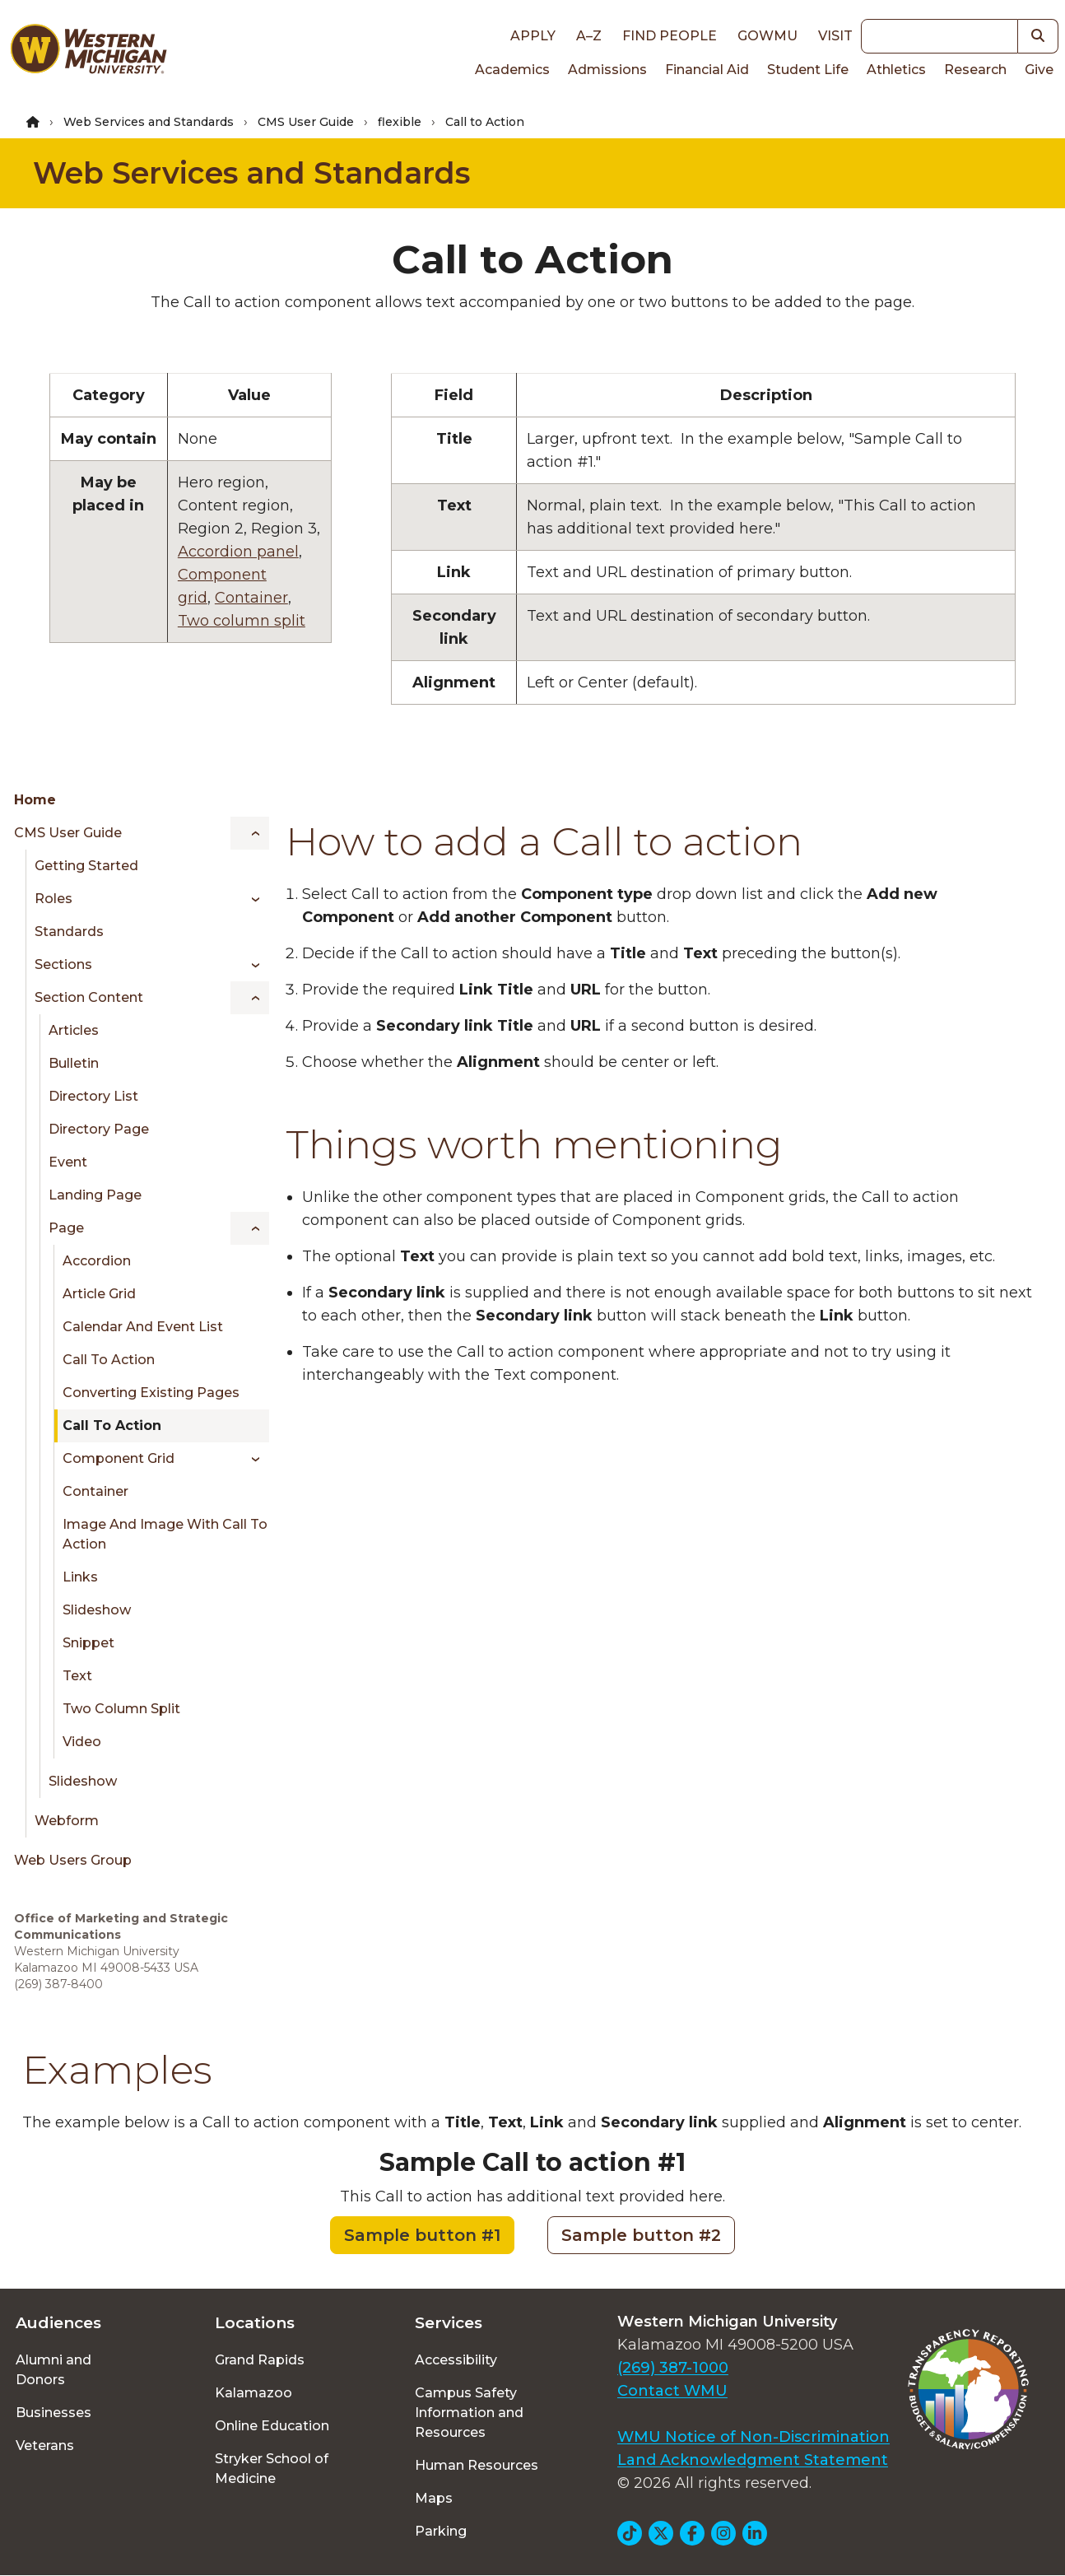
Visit (835, 36)
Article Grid (99, 1294)
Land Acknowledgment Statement (752, 2460)
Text (77, 1676)
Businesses (53, 2412)
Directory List (93, 1096)
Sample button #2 (641, 2235)
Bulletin (74, 1063)
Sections (63, 964)
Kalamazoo (253, 2393)
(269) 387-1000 (672, 2368)
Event (68, 1162)
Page (66, 1228)
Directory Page (99, 1129)
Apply (533, 36)
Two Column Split (121, 1709)
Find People (669, 36)
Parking (441, 2531)
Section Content (89, 997)
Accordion (97, 1261)
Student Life (808, 69)
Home (35, 800)
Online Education (272, 2426)
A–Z (589, 36)
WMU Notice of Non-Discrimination (753, 2437)
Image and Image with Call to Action (165, 1534)
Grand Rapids (260, 2360)
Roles (53, 898)
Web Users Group (73, 1860)
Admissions (607, 69)
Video (82, 1741)
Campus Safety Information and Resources (469, 2412)
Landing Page (95, 1195)
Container (251, 598)
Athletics (896, 69)
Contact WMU (672, 2391)
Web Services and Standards (148, 121)
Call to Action (109, 1359)
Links (80, 1577)
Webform (67, 1820)
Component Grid (118, 1458)
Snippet (88, 1643)
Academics (512, 69)
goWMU (767, 36)
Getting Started (86, 865)
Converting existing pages (151, 1392)
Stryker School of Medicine (271, 2468)
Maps (434, 2498)
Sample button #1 (422, 2235)
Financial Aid (707, 69)
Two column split (241, 621)
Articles (74, 1030)
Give (1039, 69)
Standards (69, 931)
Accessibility (456, 2360)
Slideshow (97, 1610)
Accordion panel (238, 552)
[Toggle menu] (249, 833)
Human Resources (476, 2465)
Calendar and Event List (143, 1327)
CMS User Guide (306, 121)
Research (975, 69)
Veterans (45, 2445)
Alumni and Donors (53, 2369)
